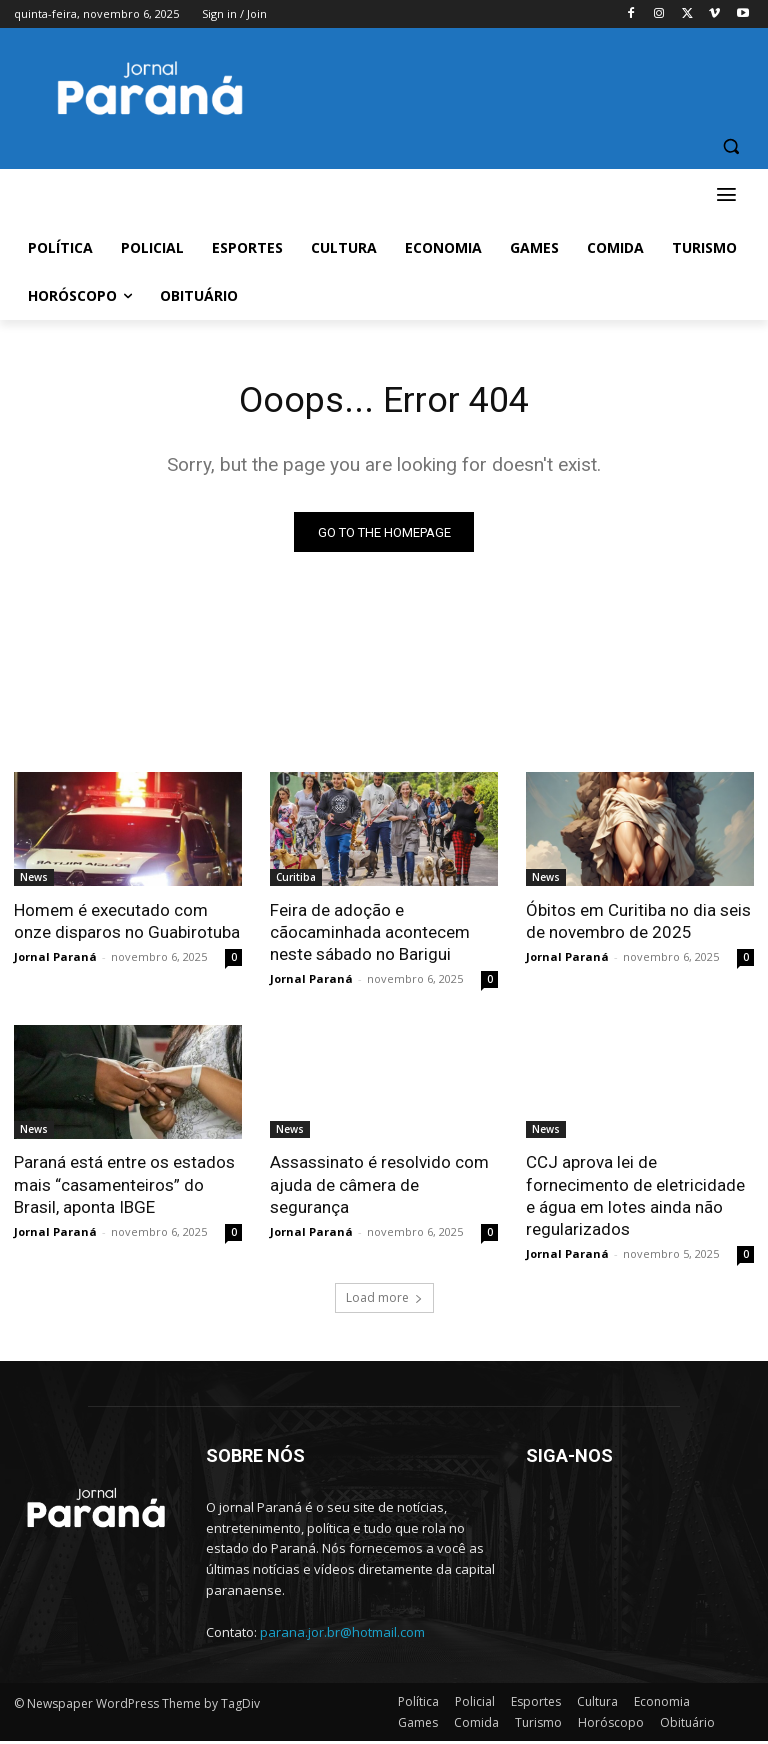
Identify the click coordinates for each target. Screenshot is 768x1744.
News (34, 881)
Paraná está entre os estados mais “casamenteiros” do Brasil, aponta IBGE (124, 1188)
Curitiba (296, 881)
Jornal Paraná (55, 960)
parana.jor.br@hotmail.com (342, 1635)
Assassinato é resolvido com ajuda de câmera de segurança (379, 1188)
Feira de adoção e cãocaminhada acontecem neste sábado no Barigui (370, 936)
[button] (730, 146)
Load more (384, 1300)
